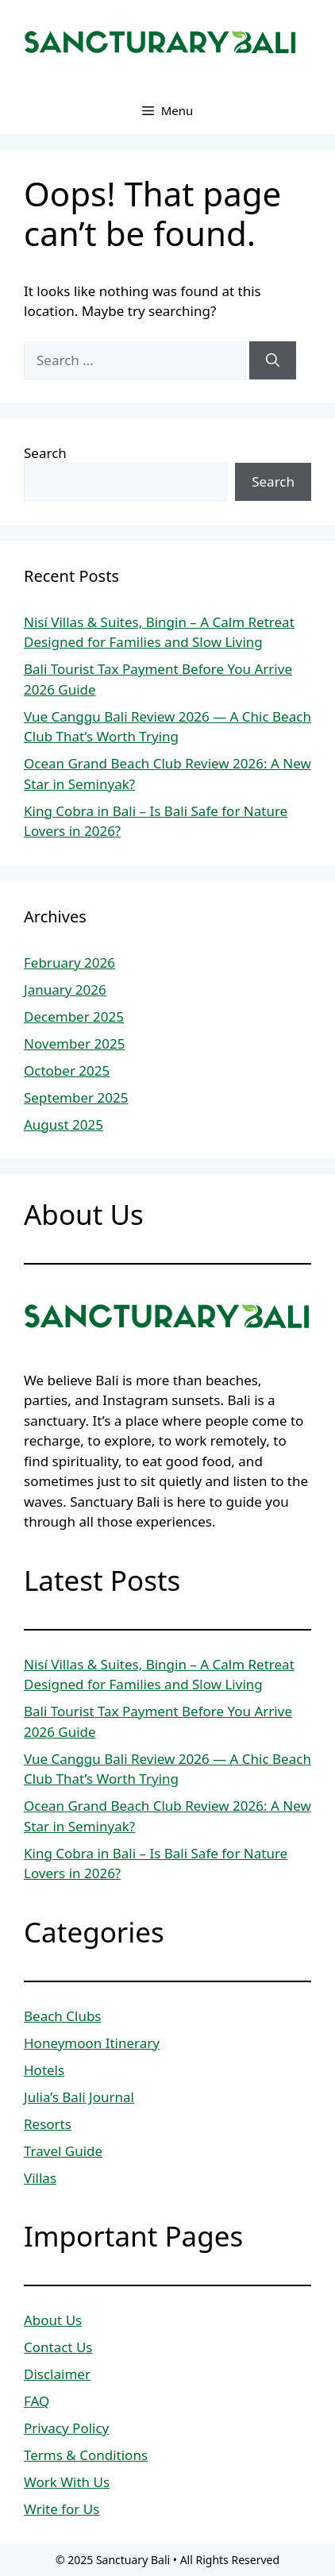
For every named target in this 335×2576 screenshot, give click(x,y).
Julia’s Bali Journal (79, 2097)
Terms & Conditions (86, 2455)
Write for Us (61, 2509)
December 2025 (74, 1016)
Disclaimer (57, 2374)
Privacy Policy (66, 2428)
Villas (40, 2178)
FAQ (36, 2401)
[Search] (272, 360)
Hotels (44, 2070)
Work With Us (67, 2482)
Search (45, 453)
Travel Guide (63, 2151)
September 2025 (76, 1097)
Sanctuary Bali (133, 2559)
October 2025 (67, 1070)
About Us (53, 2320)
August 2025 (63, 1124)
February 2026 (69, 962)
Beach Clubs (63, 2016)
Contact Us (58, 2347)
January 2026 (65, 989)
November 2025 (74, 1043)
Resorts (47, 2124)
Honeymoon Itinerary (92, 2043)
